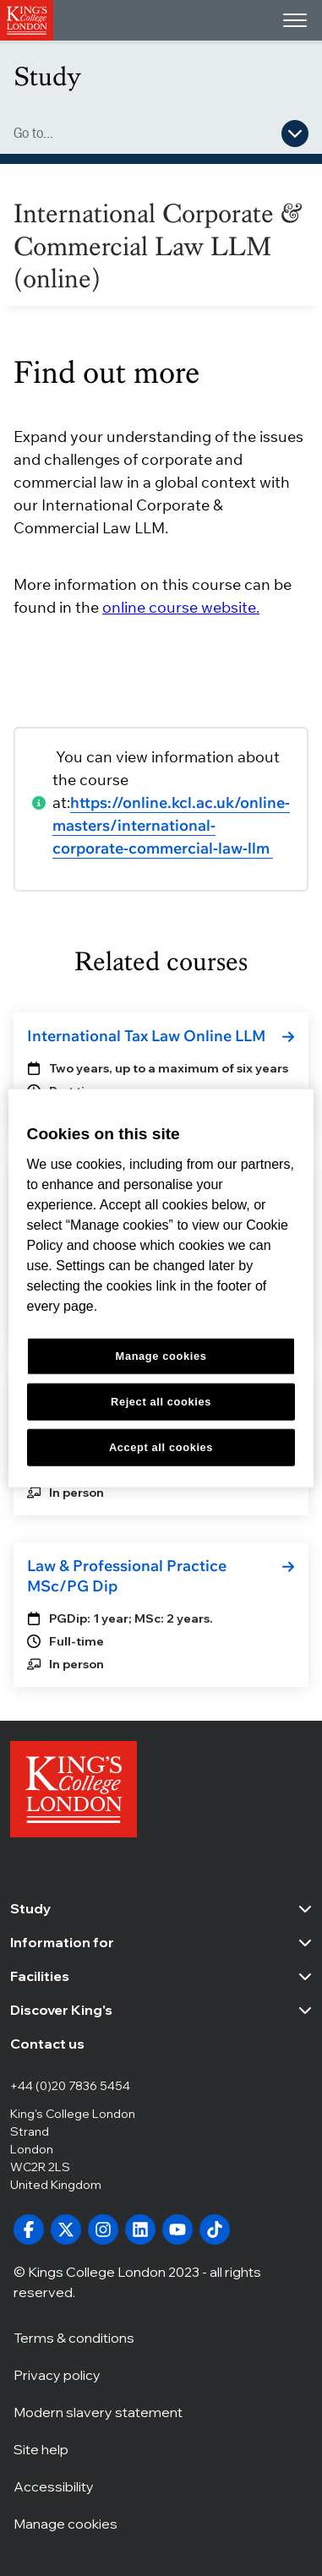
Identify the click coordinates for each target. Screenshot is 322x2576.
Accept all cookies (161, 1446)
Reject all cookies (161, 1400)
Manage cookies (65, 2522)
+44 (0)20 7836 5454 (70, 2085)
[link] (161, 1036)
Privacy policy (57, 2374)
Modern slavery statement (98, 2411)
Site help (41, 2448)
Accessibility (54, 2485)
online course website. (180, 607)
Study (47, 76)
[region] (161, 1288)
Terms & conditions (74, 2337)
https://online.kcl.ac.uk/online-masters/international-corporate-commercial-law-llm (171, 825)
